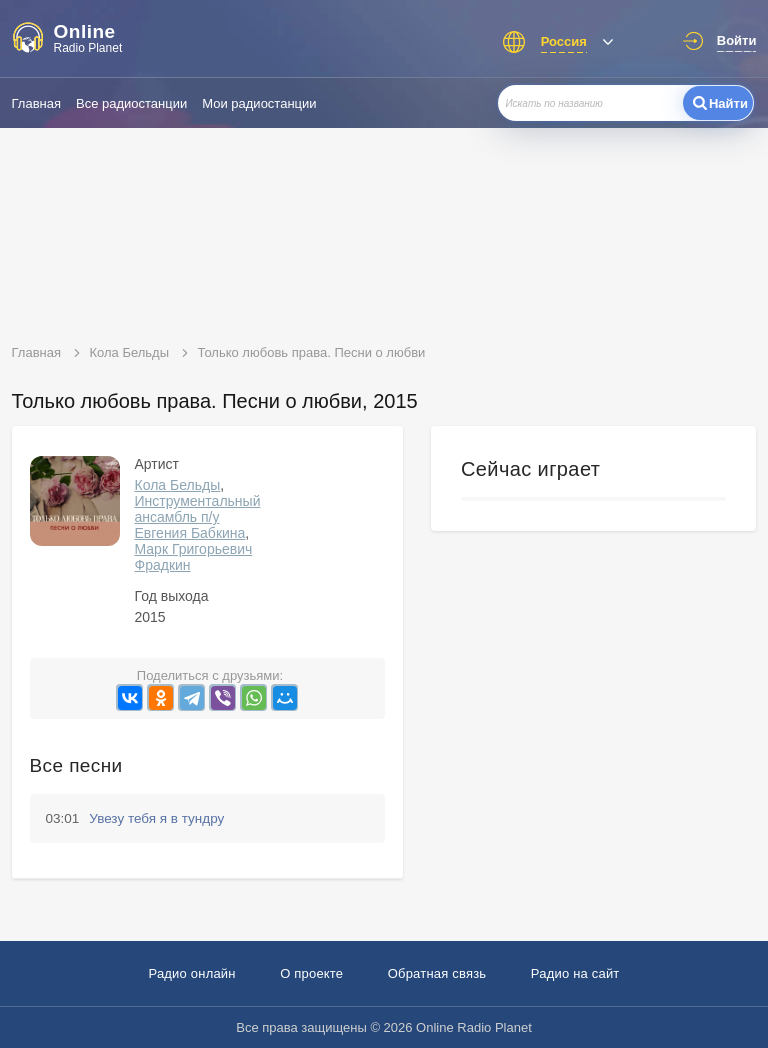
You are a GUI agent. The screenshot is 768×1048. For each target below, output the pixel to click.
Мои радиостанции (259, 103)
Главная (36, 103)
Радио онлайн (191, 973)
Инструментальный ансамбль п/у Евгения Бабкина (198, 517)
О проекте (311, 973)
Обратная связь (437, 973)
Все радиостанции (131, 103)
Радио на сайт (575, 973)
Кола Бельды (178, 485)
